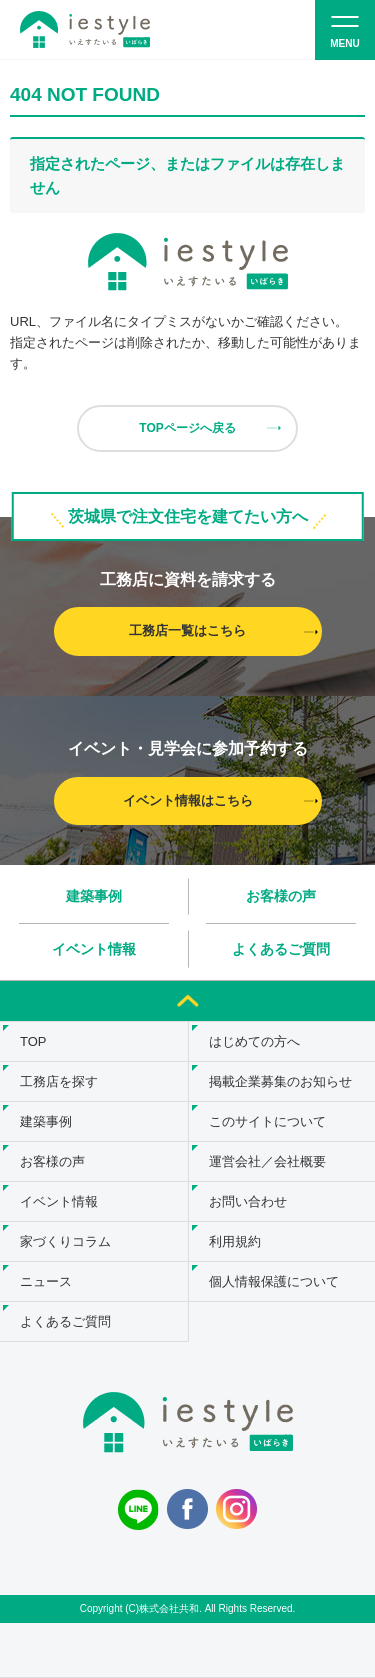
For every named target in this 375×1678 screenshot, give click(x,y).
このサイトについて (267, 1121)
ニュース (46, 1281)
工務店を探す (59, 1081)
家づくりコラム (65, 1241)
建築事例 (94, 896)
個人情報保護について (274, 1281)
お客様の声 (281, 896)
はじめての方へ (254, 1041)
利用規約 (235, 1241)
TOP (33, 1041)
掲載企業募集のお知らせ (280, 1081)
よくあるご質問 (281, 949)
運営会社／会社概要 (267, 1161)
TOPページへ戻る (187, 428)
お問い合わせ (248, 1201)
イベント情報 (94, 949)
